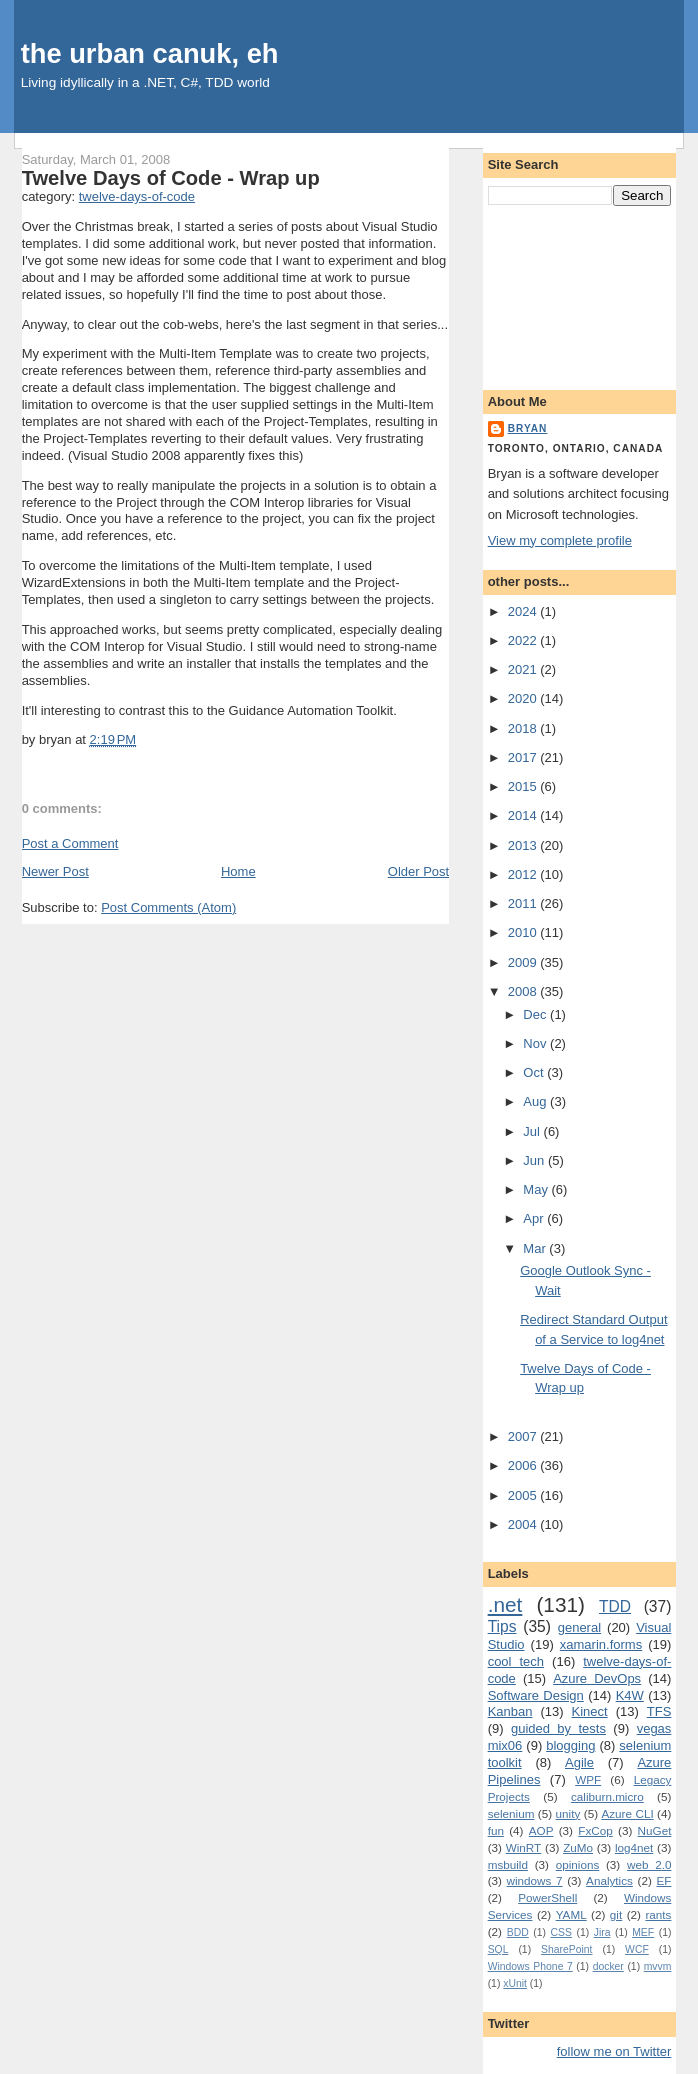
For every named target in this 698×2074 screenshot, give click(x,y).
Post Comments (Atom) (168, 907)
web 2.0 (649, 1864)
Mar (536, 1248)
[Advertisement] (580, 294)
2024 (524, 611)
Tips (502, 1626)
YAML (571, 1914)
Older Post (418, 871)
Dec (536, 1014)
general (579, 1627)
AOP (541, 1830)
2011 (524, 903)
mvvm (658, 1966)
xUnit (515, 1983)
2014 (524, 815)
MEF (643, 1932)
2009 (524, 962)
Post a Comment (70, 843)
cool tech (516, 1661)
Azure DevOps (597, 1678)
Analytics (609, 1880)
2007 (524, 1436)
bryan (528, 428)
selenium (511, 1813)
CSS (561, 1932)
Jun (535, 1160)
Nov (536, 1043)
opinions (578, 1864)
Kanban (510, 1711)
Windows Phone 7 (530, 1966)
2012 (524, 874)
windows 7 (535, 1880)
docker (608, 1966)
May (537, 1189)
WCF (637, 1949)
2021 (524, 669)
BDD (518, 1932)
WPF (588, 1779)
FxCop (595, 1830)
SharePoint (566, 1949)
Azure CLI (627, 1813)
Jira (602, 1932)
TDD (615, 1606)
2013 (524, 845)
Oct (535, 1072)
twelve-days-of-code (137, 196)
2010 (524, 932)
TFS (659, 1711)
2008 (524, 991)
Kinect (590, 1711)
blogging (570, 1745)
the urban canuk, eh (150, 53)
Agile (579, 1762)
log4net (634, 1847)
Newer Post (55, 871)
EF (663, 1880)
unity (568, 1813)
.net (505, 1604)
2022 (524, 640)
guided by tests (558, 1728)
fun (496, 1830)
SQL (498, 1949)
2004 (524, 1524)
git (616, 1914)
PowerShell (547, 1897)
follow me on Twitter (614, 2051)
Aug (536, 1101)
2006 (524, 1465)
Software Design (536, 1695)
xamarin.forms (601, 1644)
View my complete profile (560, 540)
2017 (524, 757)
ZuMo (578, 1847)
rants (658, 1914)
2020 (524, 698)
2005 (524, 1495)
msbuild (508, 1864)
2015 (524, 786)
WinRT (524, 1847)
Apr (535, 1218)
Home (238, 871)
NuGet (655, 1830)
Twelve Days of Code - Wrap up (171, 178)
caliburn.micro (607, 1796)
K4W (630, 1695)
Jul (533, 1131)
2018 (524, 728)
